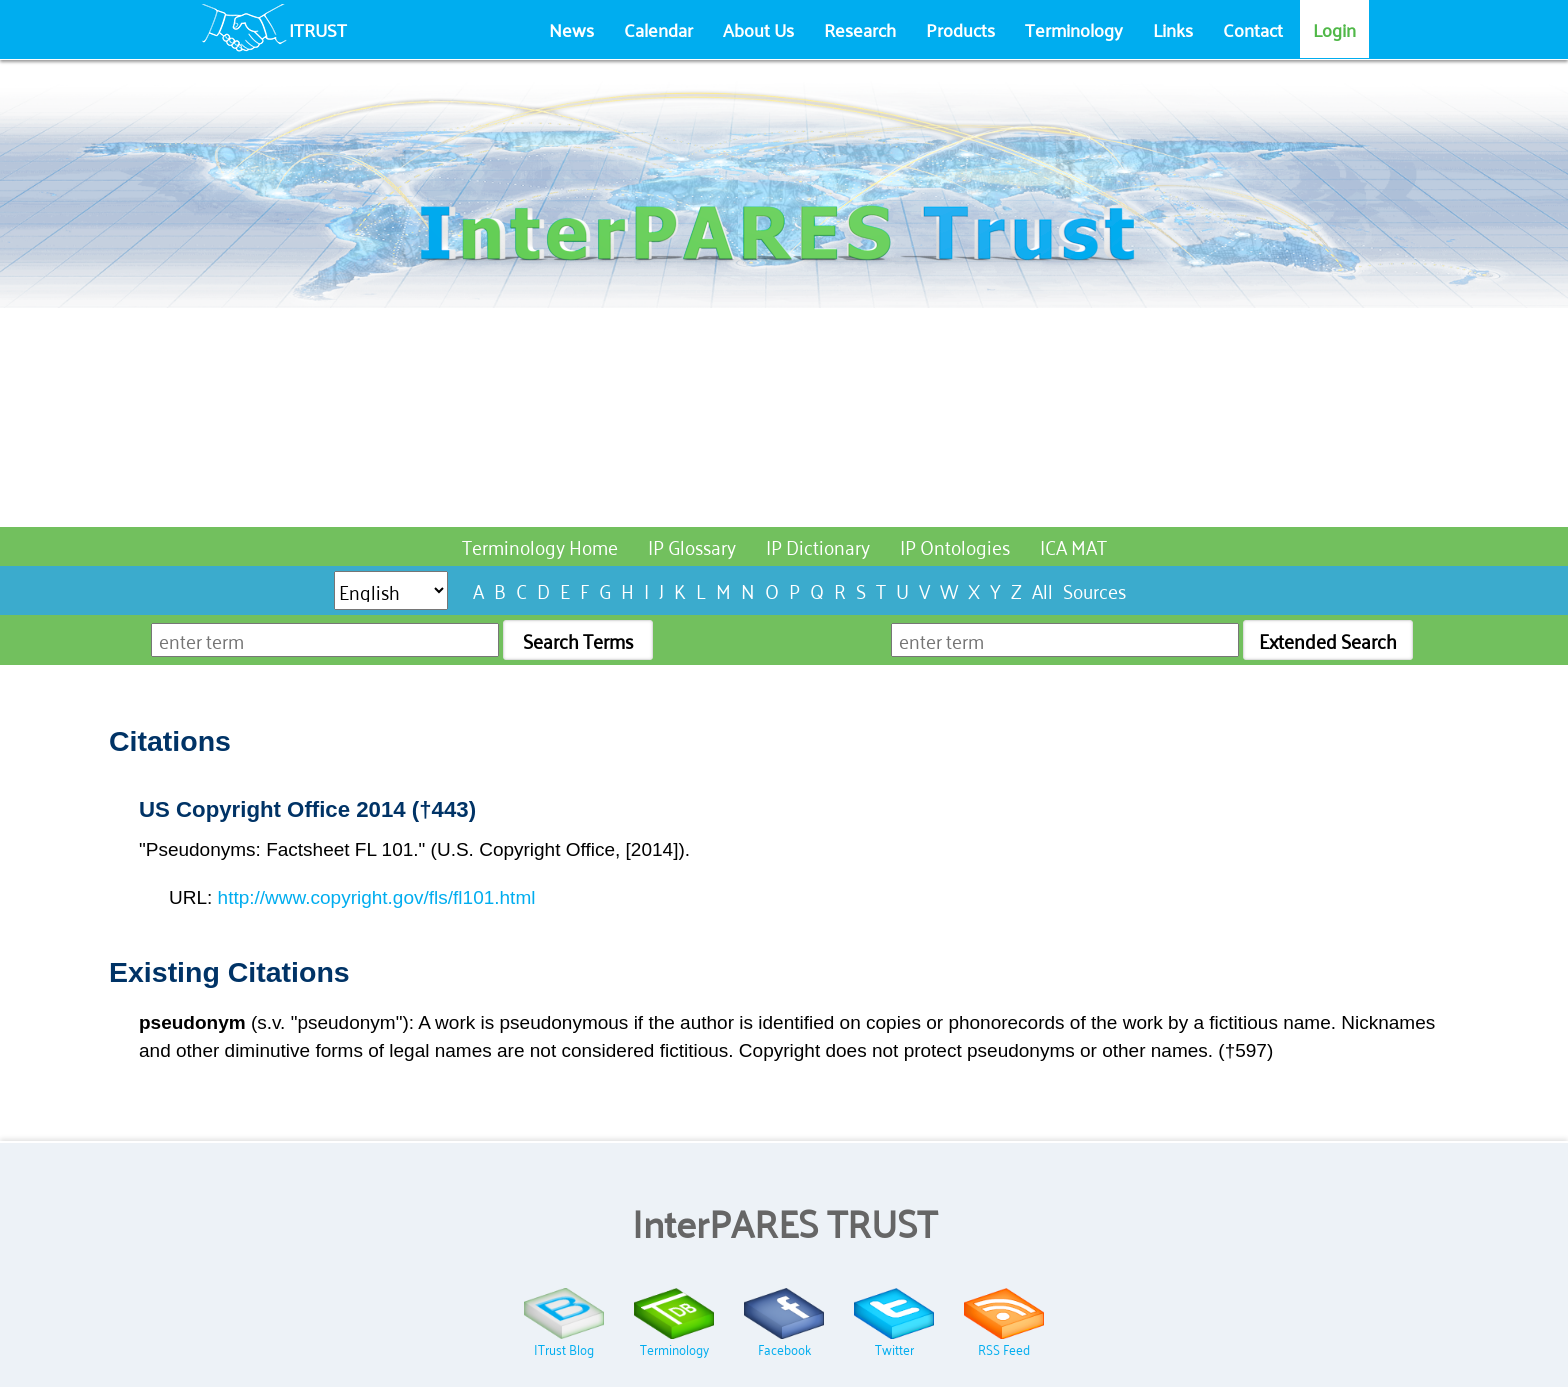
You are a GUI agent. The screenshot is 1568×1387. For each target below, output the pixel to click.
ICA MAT (1073, 545)
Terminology (1074, 29)
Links (1173, 29)
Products (960, 29)
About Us (758, 29)
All (1042, 589)
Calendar (658, 29)
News (571, 29)
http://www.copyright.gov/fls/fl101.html (377, 897)
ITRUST (318, 29)
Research (860, 29)
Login (1334, 29)
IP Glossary (692, 545)
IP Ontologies (955, 545)
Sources (1094, 589)
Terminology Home (540, 545)
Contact (1253, 29)
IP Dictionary (818, 545)
